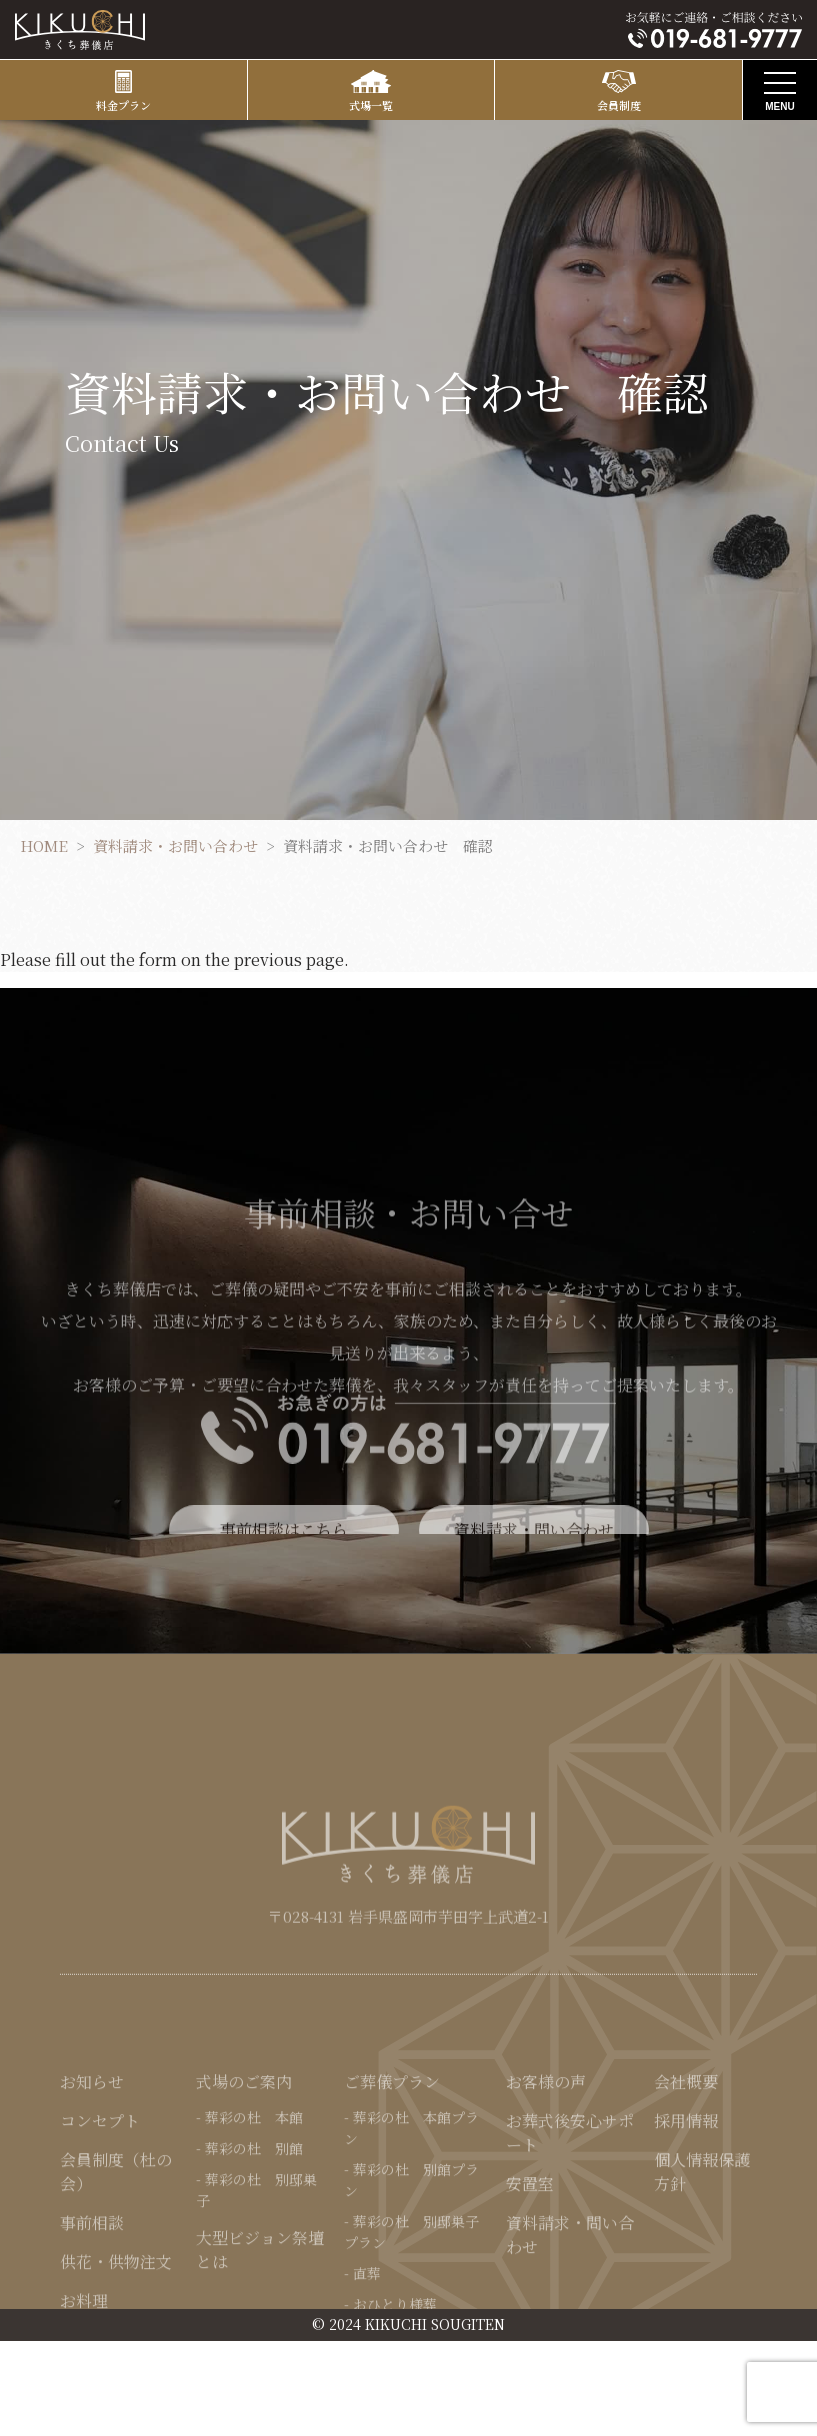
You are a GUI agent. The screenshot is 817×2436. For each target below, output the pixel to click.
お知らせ (92, 2187)
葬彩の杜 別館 (254, 2254)
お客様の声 (546, 2187)
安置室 (530, 2289)
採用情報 (686, 2226)
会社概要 (686, 2187)
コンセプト (100, 2226)
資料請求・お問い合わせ (175, 845)
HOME (44, 845)
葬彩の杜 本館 (254, 2223)
